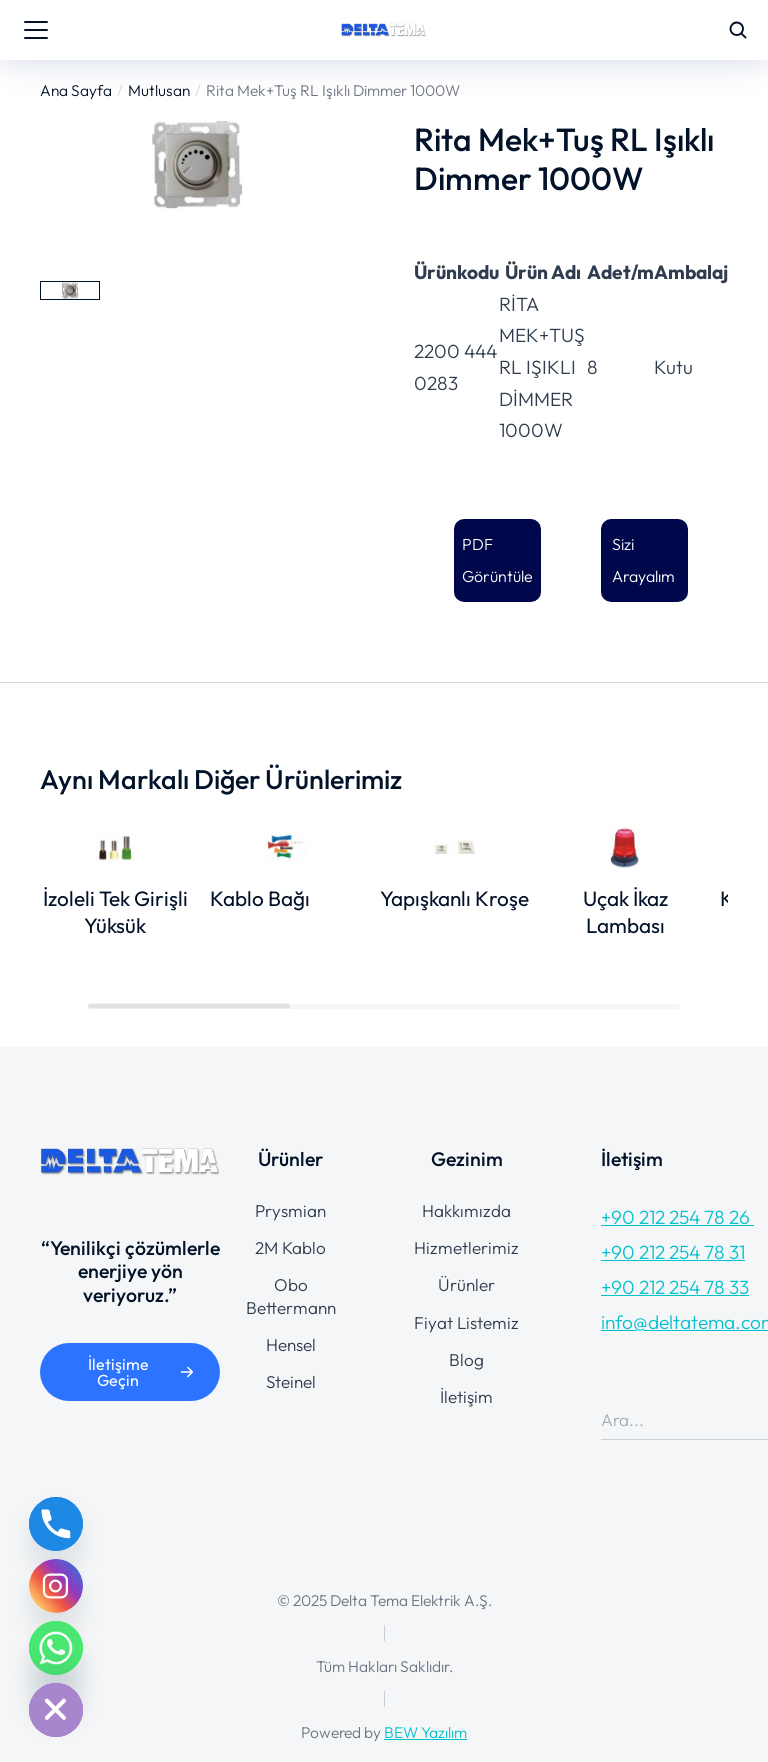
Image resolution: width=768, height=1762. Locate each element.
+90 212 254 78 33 (675, 1287)
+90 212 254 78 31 (673, 1252)
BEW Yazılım (425, 1732)
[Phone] (56, 1524)
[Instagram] (56, 1586)
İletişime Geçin (141, 1372)
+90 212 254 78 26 (677, 1217)
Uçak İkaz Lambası (625, 911)
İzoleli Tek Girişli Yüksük (115, 911)
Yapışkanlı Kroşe (454, 898)
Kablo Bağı (260, 898)
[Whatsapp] (56, 1648)
